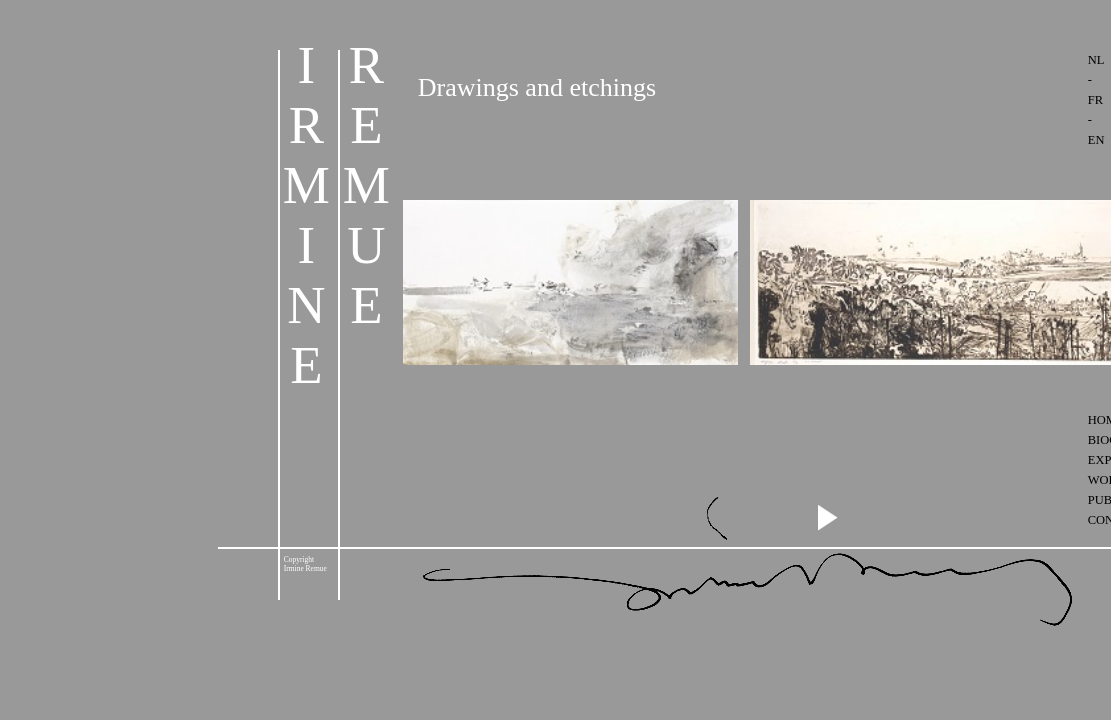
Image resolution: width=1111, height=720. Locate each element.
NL (1096, 60)
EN (1096, 140)
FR (1095, 100)
